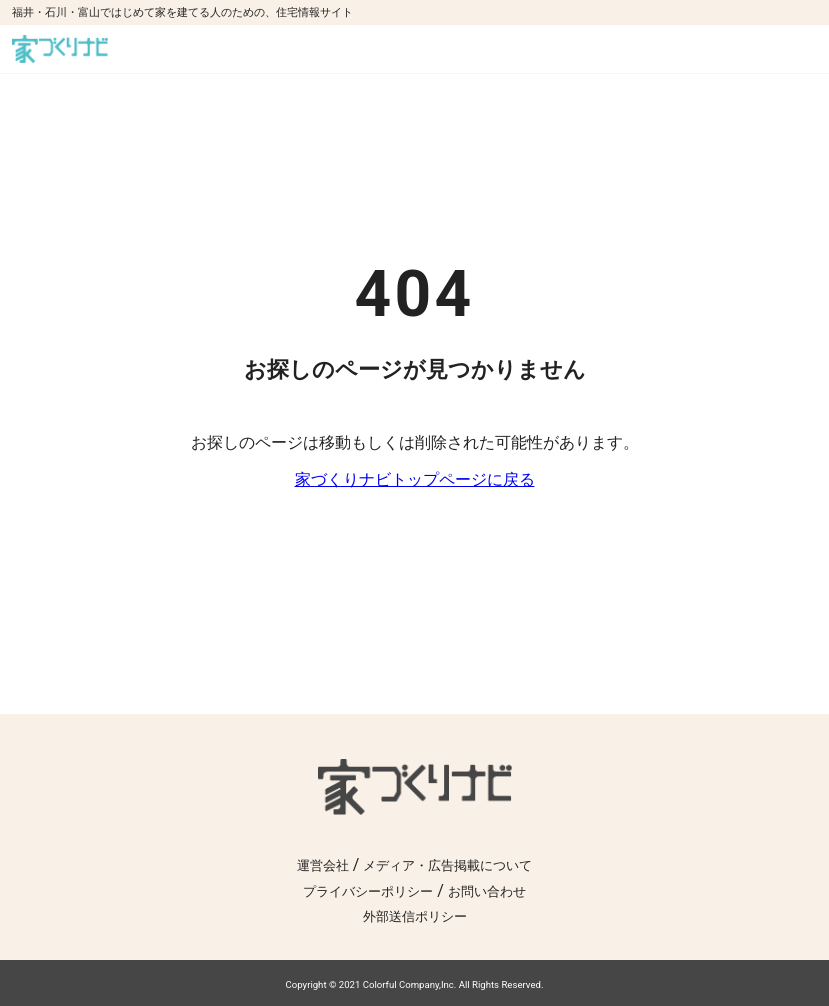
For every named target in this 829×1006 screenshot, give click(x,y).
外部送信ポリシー (415, 916)
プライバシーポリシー (368, 891)
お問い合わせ (487, 891)
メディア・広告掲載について (447, 865)
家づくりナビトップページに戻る (415, 479)
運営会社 (323, 865)
